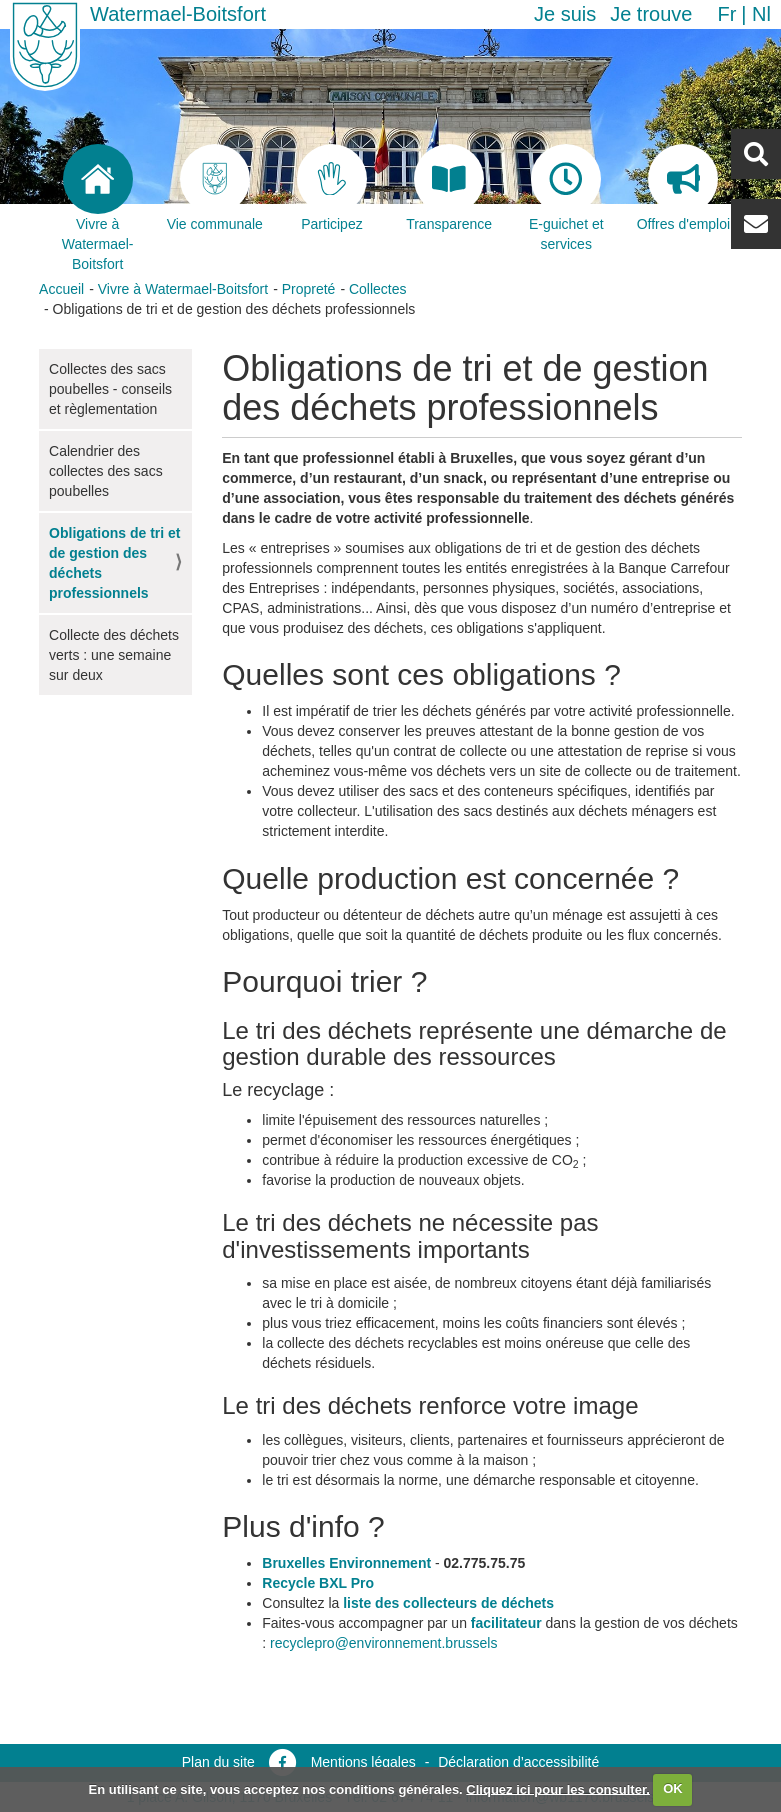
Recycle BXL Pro (318, 1583)
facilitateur (506, 1623)
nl (761, 14)
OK (673, 1788)
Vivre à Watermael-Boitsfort (183, 289)
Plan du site (218, 1762)
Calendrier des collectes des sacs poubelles (106, 471)
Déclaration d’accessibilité (518, 1762)
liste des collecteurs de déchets (448, 1603)
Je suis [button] (565, 14)
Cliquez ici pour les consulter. (558, 1788)
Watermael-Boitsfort (178, 14)
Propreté (309, 289)
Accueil (61, 289)
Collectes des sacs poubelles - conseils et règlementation (110, 389)
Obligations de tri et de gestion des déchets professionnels (114, 563)
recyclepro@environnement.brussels (383, 1643)
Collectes (378, 289)
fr (726, 14)
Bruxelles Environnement (346, 1563)
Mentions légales (363, 1762)
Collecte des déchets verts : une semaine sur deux (114, 655)
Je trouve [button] (651, 14)
